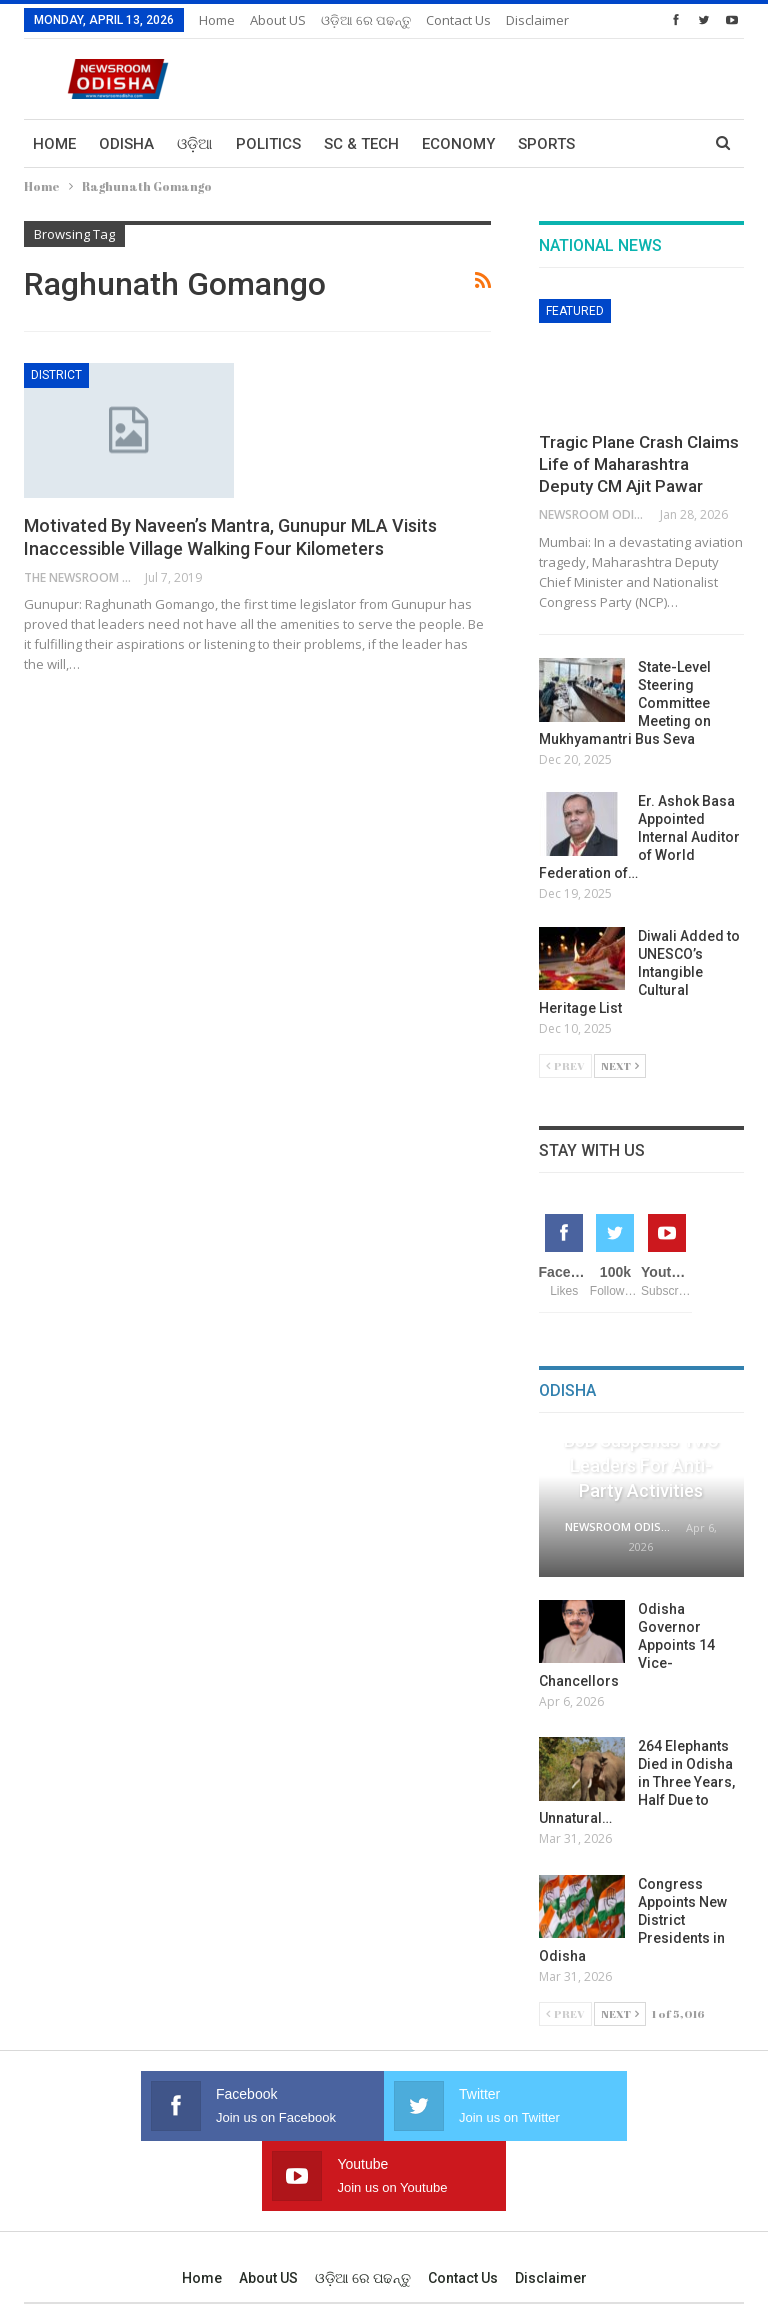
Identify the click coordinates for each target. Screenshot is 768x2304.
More (447, 20)
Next (620, 1065)
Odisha (126, 144)
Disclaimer (551, 2208)
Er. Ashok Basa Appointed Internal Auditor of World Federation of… (639, 837)
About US (278, 20)
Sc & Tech (361, 144)
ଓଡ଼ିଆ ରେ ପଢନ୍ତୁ (366, 20)
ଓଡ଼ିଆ (195, 144)
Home (217, 20)
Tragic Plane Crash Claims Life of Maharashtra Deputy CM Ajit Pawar (639, 464)
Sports (546, 144)
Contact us (463, 2208)
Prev (565, 1065)
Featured (575, 311)
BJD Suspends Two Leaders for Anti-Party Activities (641, 1465)
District (56, 375)
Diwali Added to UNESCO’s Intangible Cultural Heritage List (639, 972)
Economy (458, 144)
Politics (268, 144)
